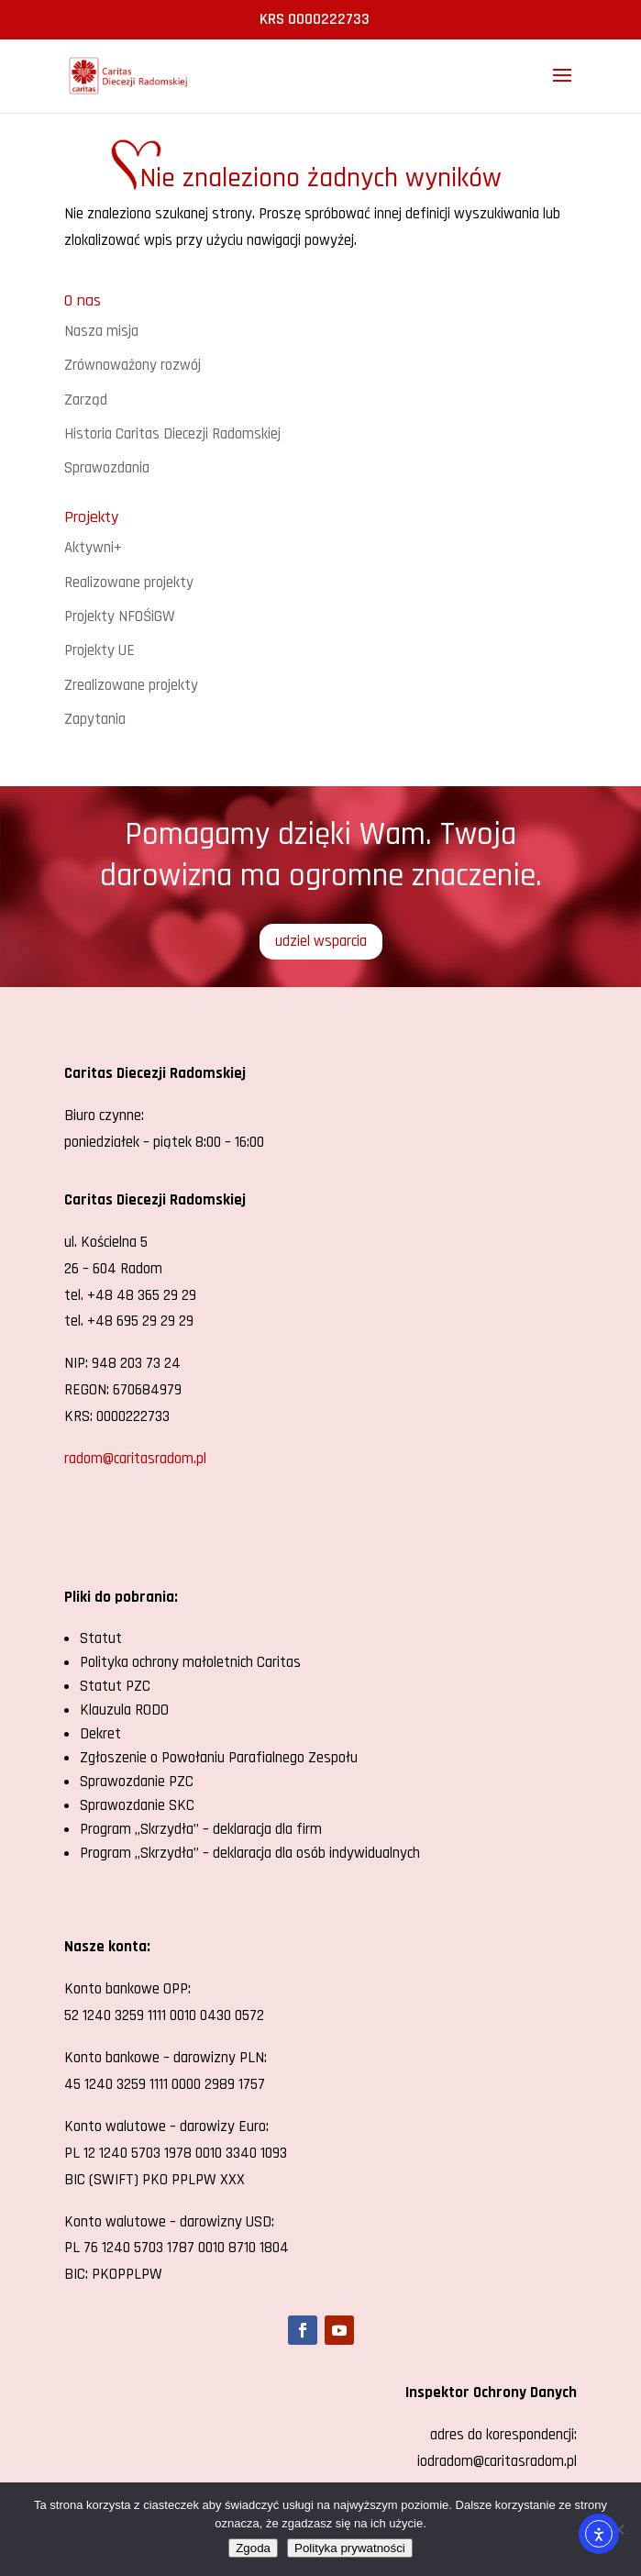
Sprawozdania (106, 468)
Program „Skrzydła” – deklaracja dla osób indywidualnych (250, 1853)
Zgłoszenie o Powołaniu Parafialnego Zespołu (219, 1758)
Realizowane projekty (128, 582)
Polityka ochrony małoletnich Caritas (190, 1662)
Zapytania (95, 719)
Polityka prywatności (349, 2548)
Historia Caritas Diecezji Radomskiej (172, 434)
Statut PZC (115, 1686)
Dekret (100, 1734)
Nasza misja (101, 331)
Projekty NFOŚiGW (119, 616)
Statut (101, 1638)
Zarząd (85, 400)
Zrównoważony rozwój (132, 365)
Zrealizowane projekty (131, 685)
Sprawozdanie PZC (136, 1781)
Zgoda (253, 2548)
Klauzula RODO (124, 1710)
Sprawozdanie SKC (137, 1805)
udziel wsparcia (321, 941)
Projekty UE (99, 650)
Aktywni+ (93, 548)
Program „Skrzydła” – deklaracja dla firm (201, 1829)
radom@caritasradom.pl (135, 1459)
